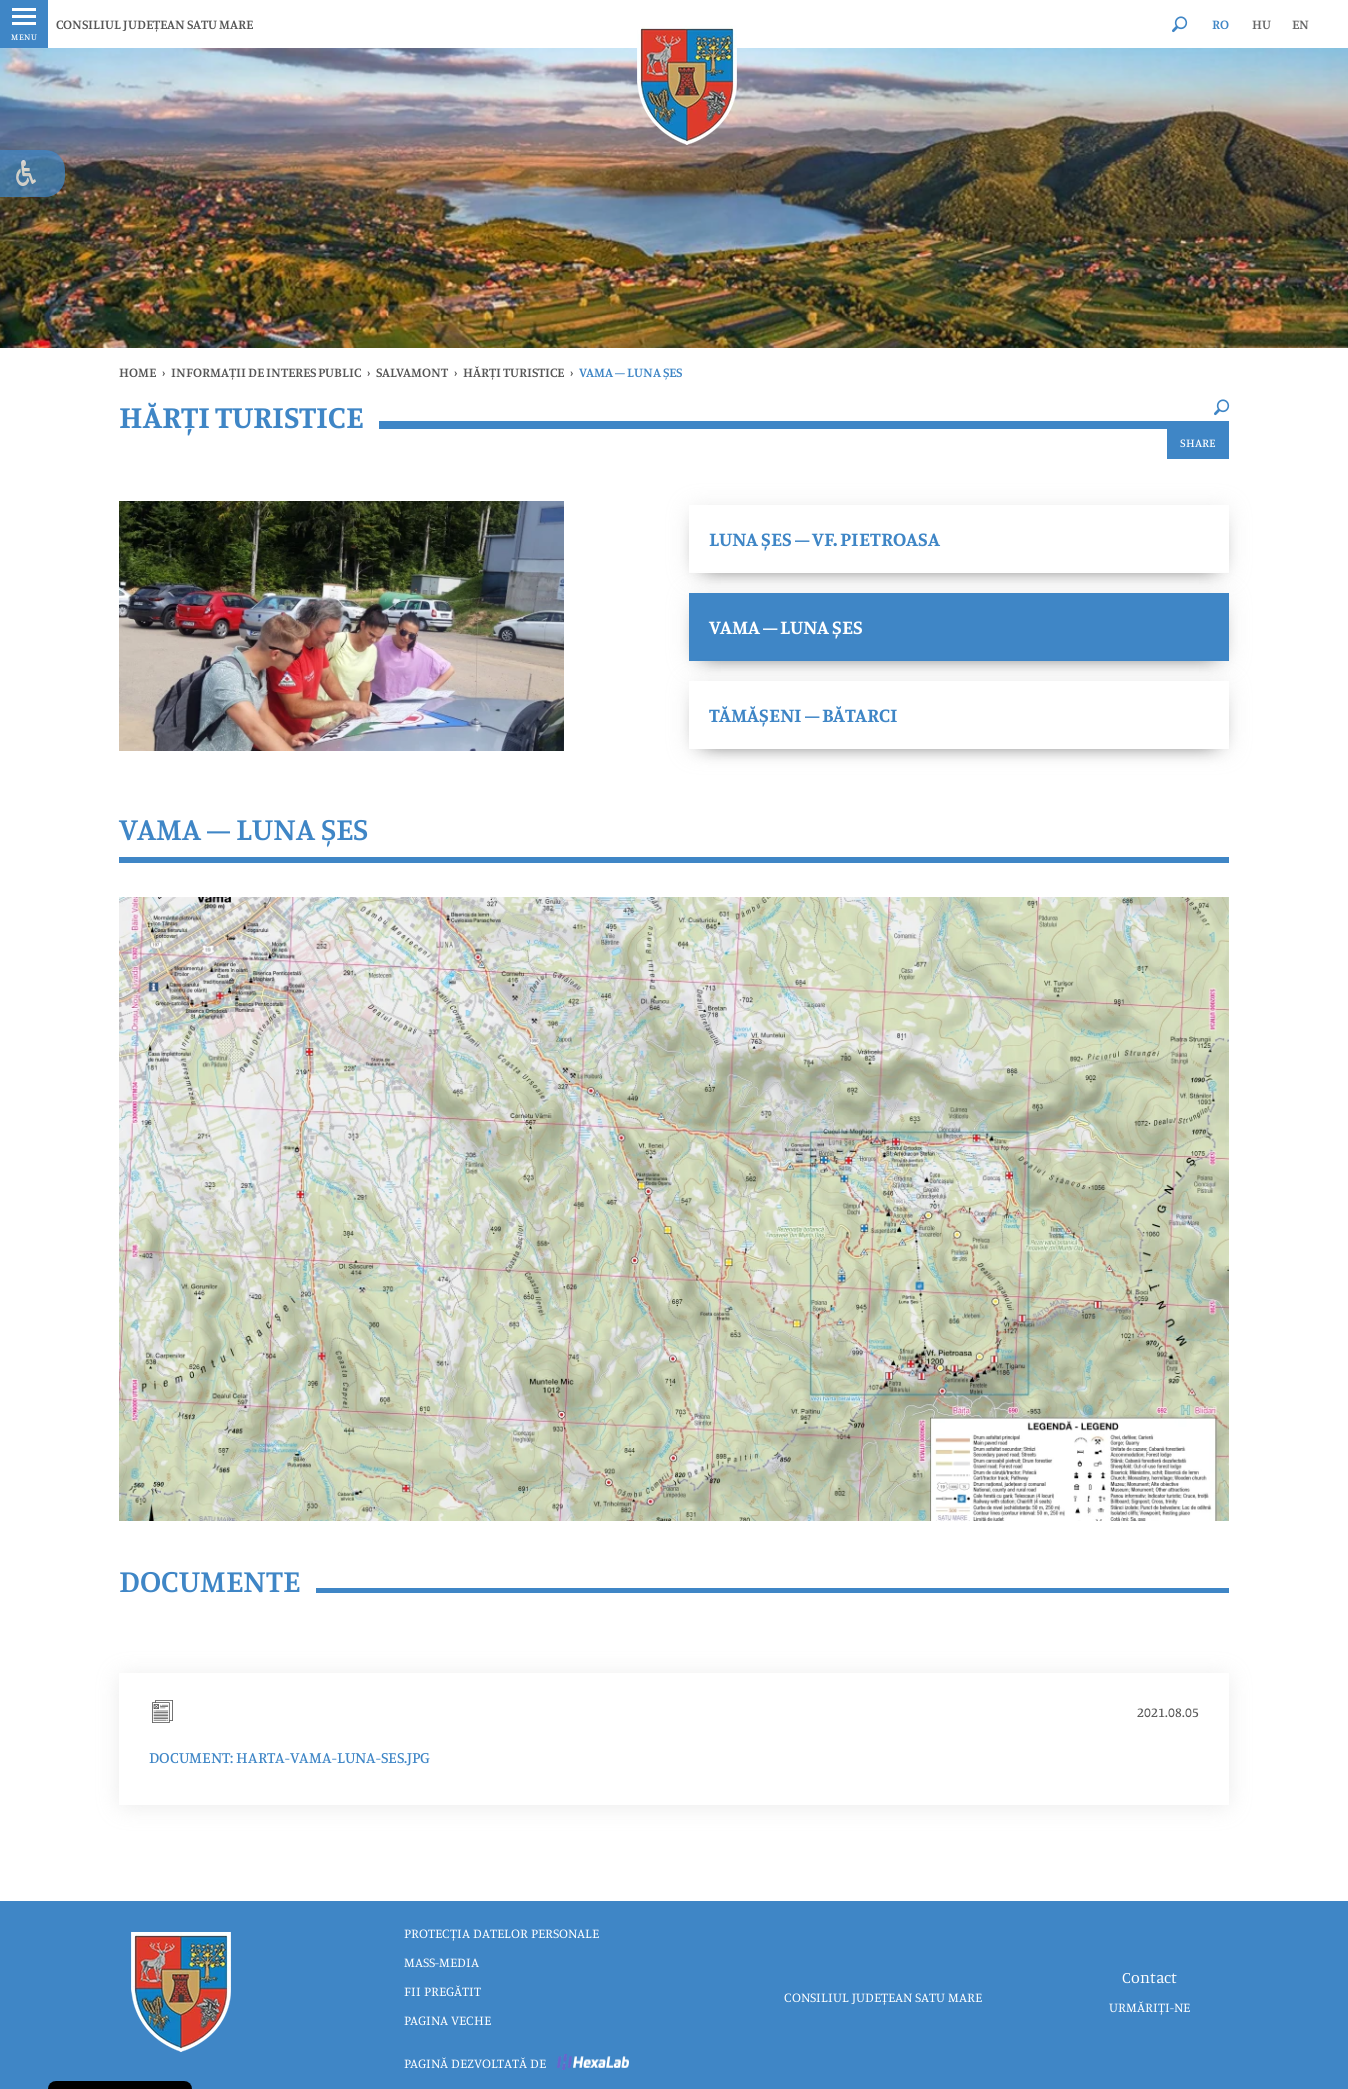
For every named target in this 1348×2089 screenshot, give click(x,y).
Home (137, 372)
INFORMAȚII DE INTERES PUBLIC (266, 372)
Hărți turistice (513, 372)
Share (1198, 442)
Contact (1149, 1977)
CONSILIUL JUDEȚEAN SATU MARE (154, 24)
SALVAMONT (412, 372)
